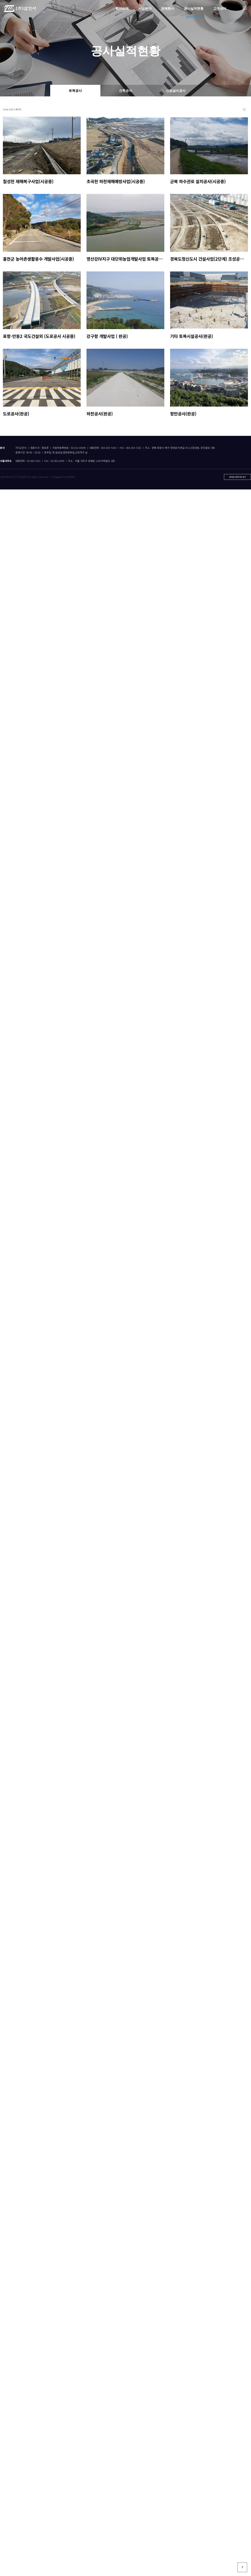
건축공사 (125, 91)
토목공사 (75, 91)
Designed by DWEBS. (64, 477)
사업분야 (144, 8)
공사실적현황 (194, 8)
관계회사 (167, 8)
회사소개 (122, 8)
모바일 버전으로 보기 (237, 476)
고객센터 (219, 8)
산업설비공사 (176, 91)
